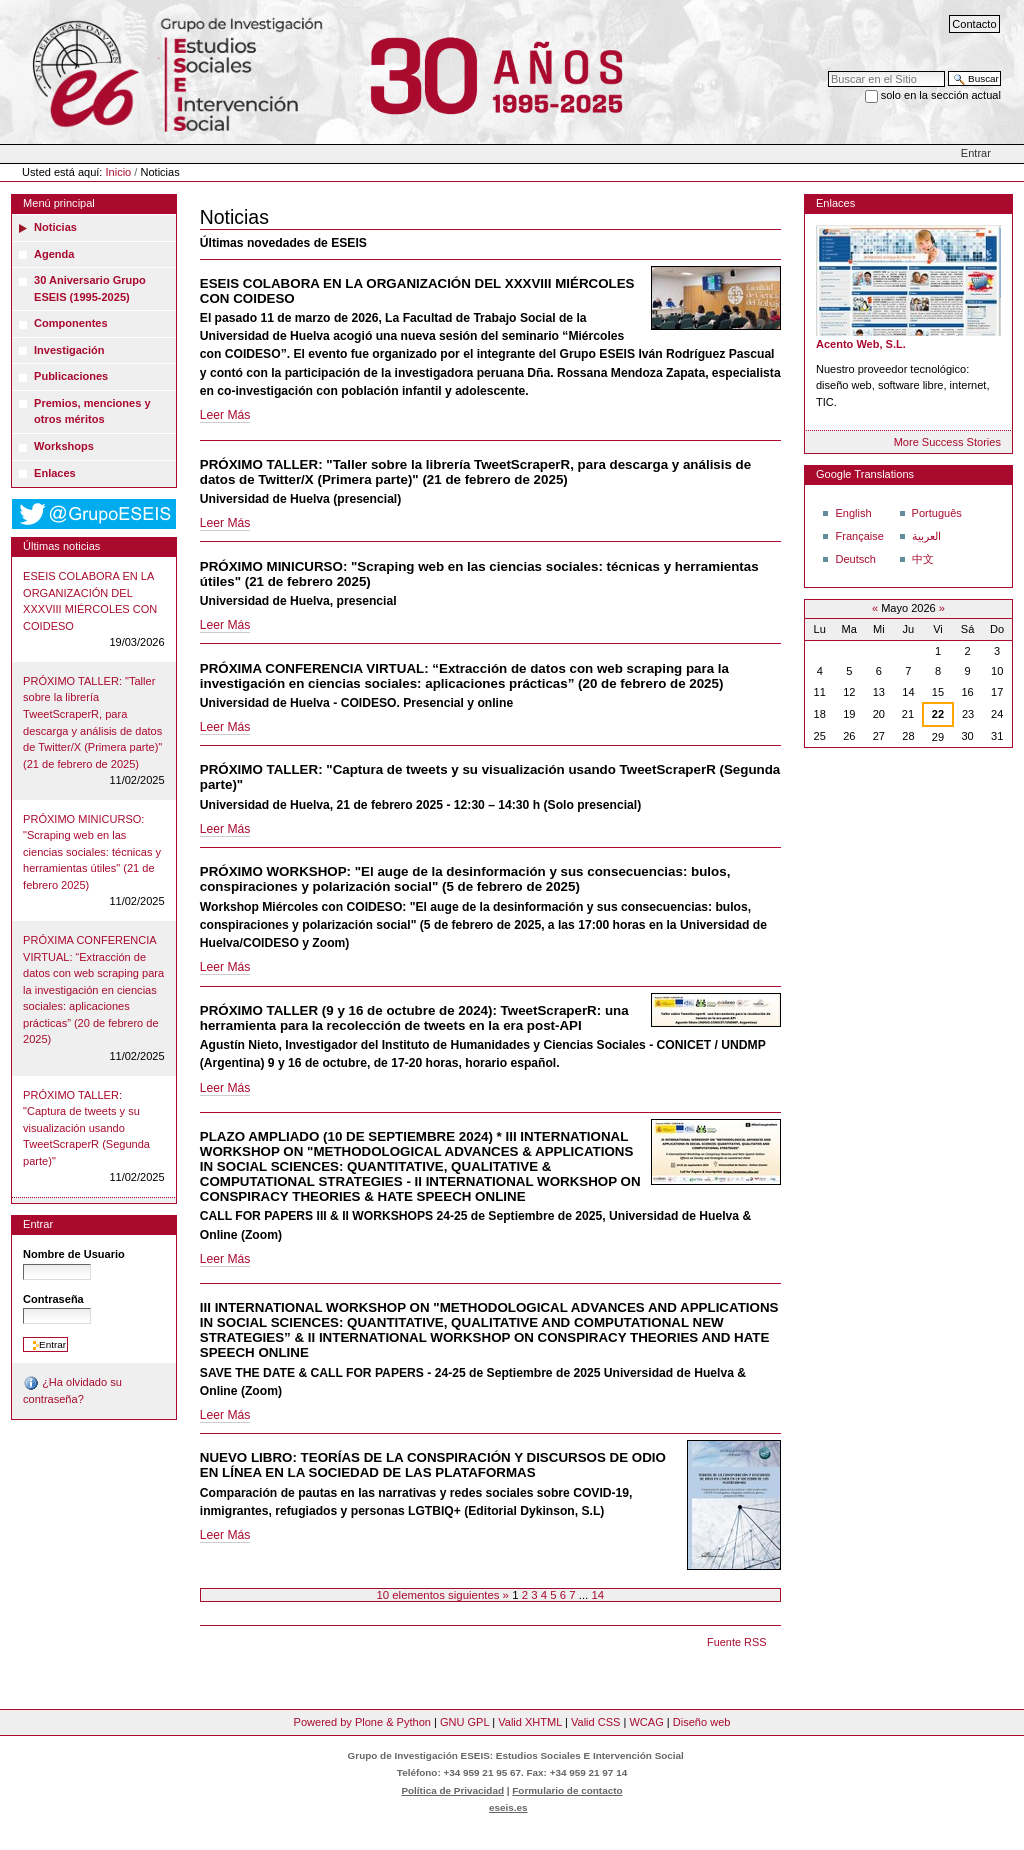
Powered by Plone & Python (362, 1722)
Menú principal (59, 203)
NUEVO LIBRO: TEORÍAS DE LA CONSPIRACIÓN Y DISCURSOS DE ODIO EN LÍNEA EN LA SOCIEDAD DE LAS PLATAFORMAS (433, 1465)
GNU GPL (464, 1722)
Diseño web (702, 1722)
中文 (923, 559)
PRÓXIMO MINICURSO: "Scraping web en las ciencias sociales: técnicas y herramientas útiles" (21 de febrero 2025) (92, 852)
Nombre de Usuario (74, 1254)
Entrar (976, 153)
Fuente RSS (736, 1642)
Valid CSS (595, 1722)
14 (597, 1595)
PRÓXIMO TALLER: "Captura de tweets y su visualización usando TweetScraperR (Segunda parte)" (86, 1128)
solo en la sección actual (941, 95)
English (853, 513)
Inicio (119, 172)
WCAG (646, 1722)
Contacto (974, 24)
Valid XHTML (530, 1722)
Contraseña (53, 1299)
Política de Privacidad (452, 1790)
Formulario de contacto (567, 1790)
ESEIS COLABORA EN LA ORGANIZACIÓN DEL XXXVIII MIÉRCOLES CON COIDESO (90, 601)
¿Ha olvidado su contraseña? (72, 1390)
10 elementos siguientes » (444, 1595)
